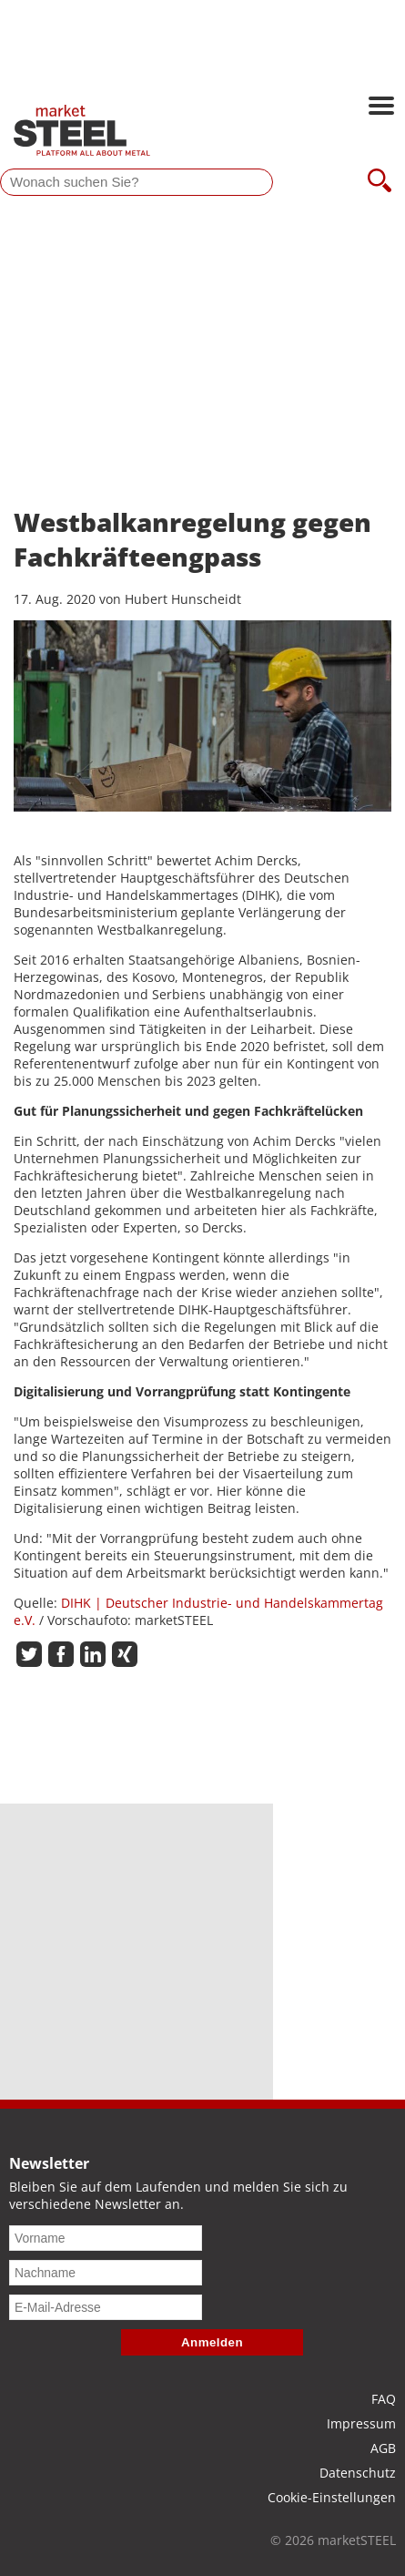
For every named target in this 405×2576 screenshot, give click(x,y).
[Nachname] (105, 2272)
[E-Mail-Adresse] (105, 2307)
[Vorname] (105, 2238)
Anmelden (212, 2342)
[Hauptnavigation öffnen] (381, 107)
